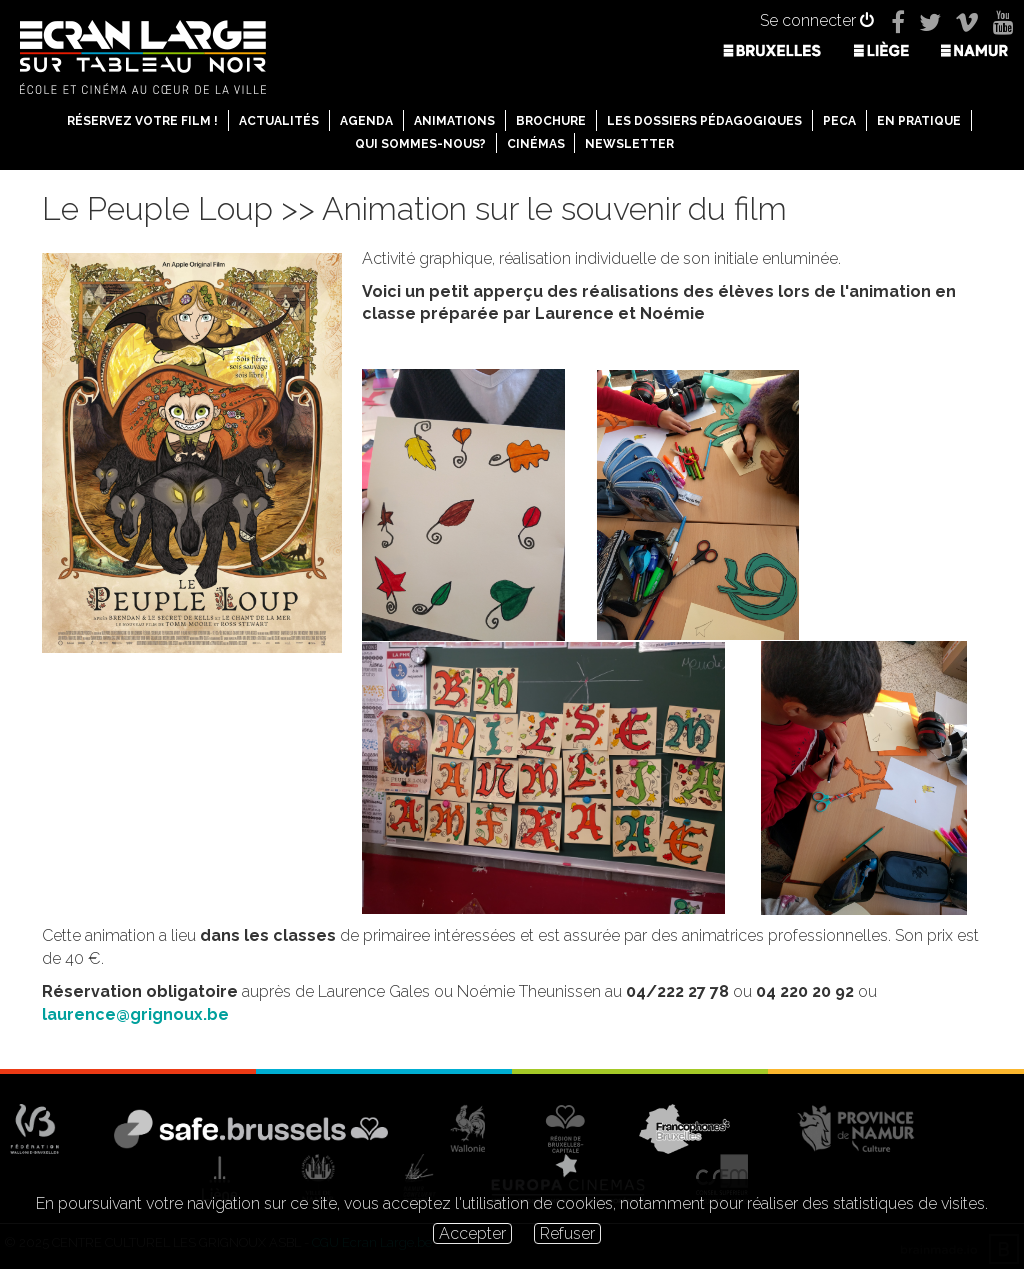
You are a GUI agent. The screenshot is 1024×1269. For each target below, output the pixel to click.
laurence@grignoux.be (135, 1014)
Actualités (279, 121)
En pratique (919, 121)
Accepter (472, 1233)
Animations (454, 121)
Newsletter (629, 144)
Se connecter (817, 20)
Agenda (366, 121)
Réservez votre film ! (142, 121)
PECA (839, 121)
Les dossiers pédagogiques (704, 121)
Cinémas (536, 144)
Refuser (567, 1233)
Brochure (551, 121)
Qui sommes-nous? (420, 144)
